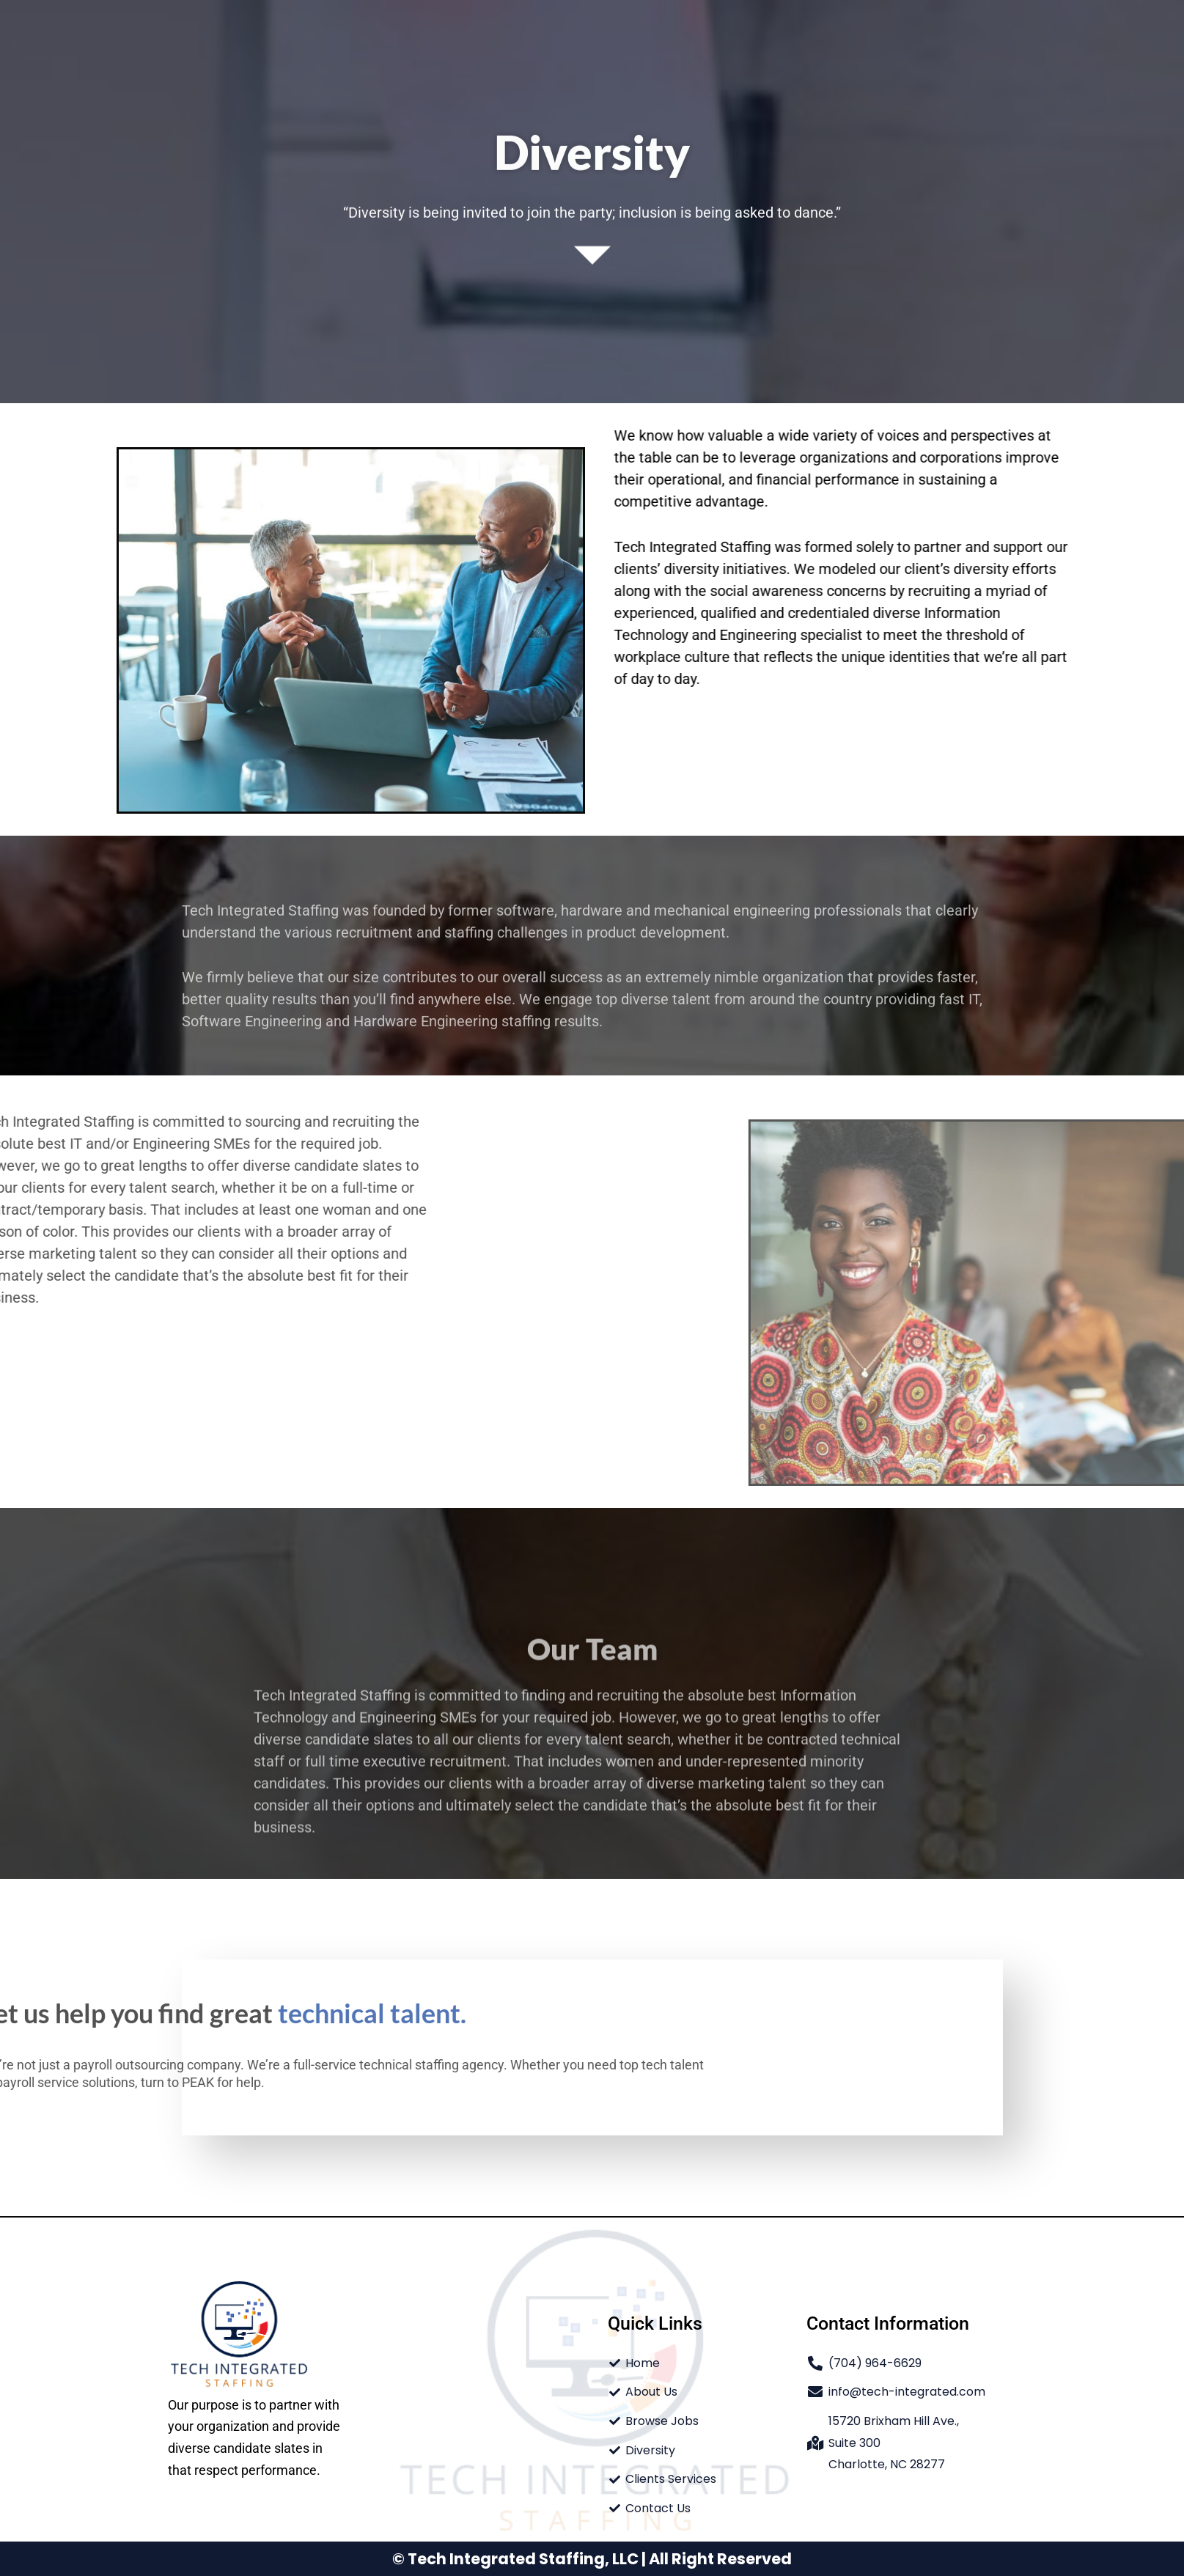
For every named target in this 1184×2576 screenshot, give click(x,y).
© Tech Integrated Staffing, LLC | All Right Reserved (592, 2558)
